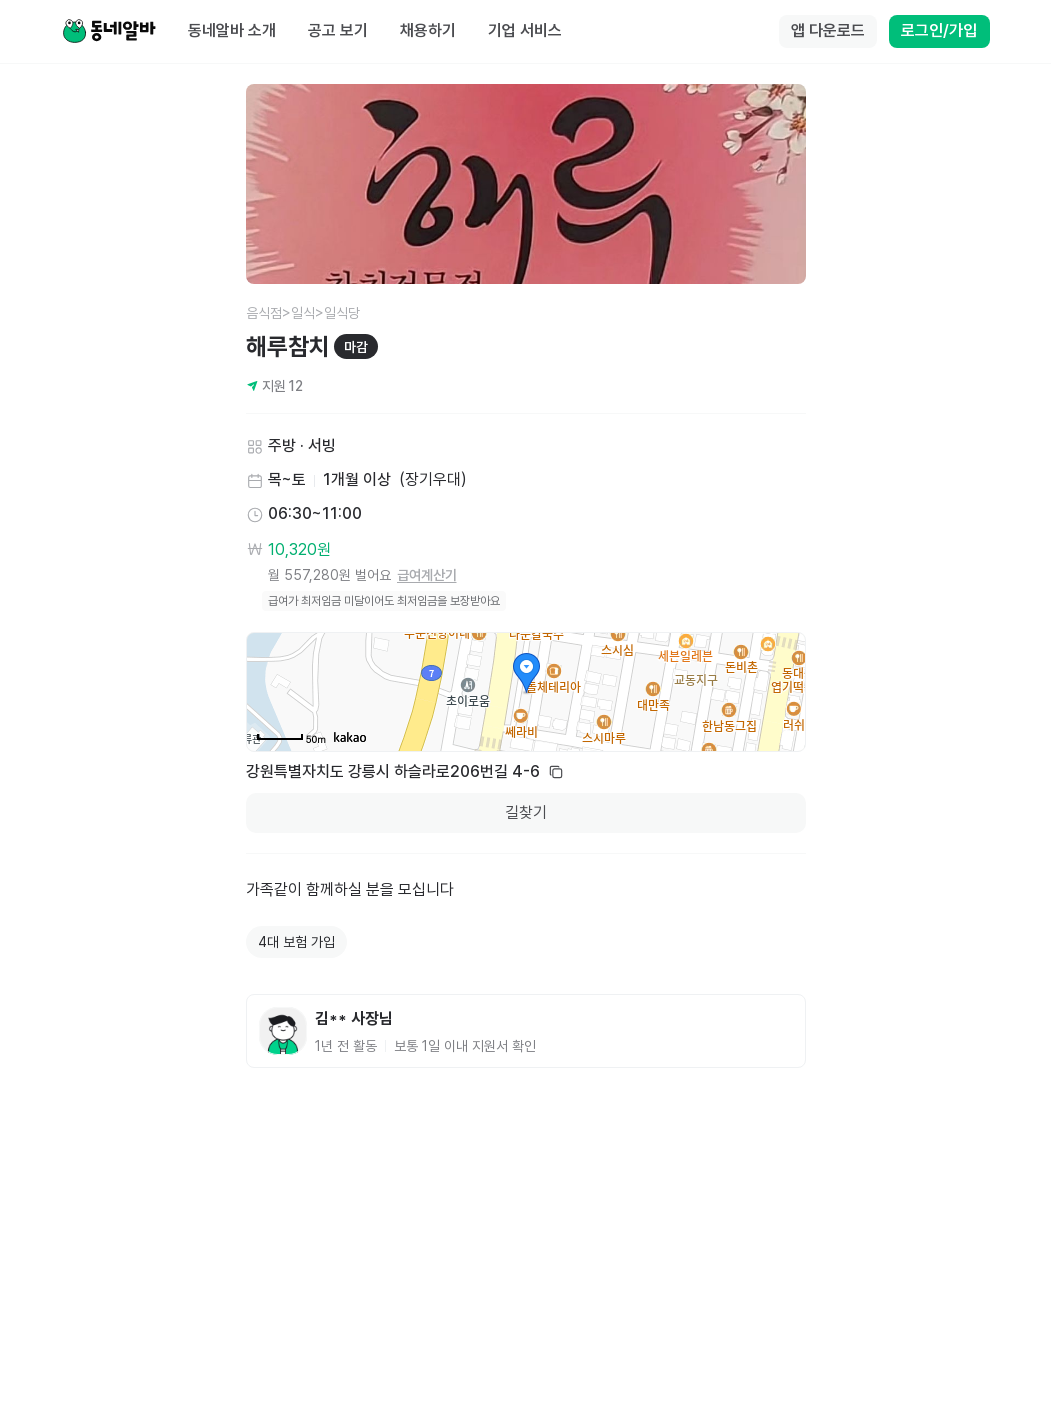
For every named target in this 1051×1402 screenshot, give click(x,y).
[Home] (109, 32)
